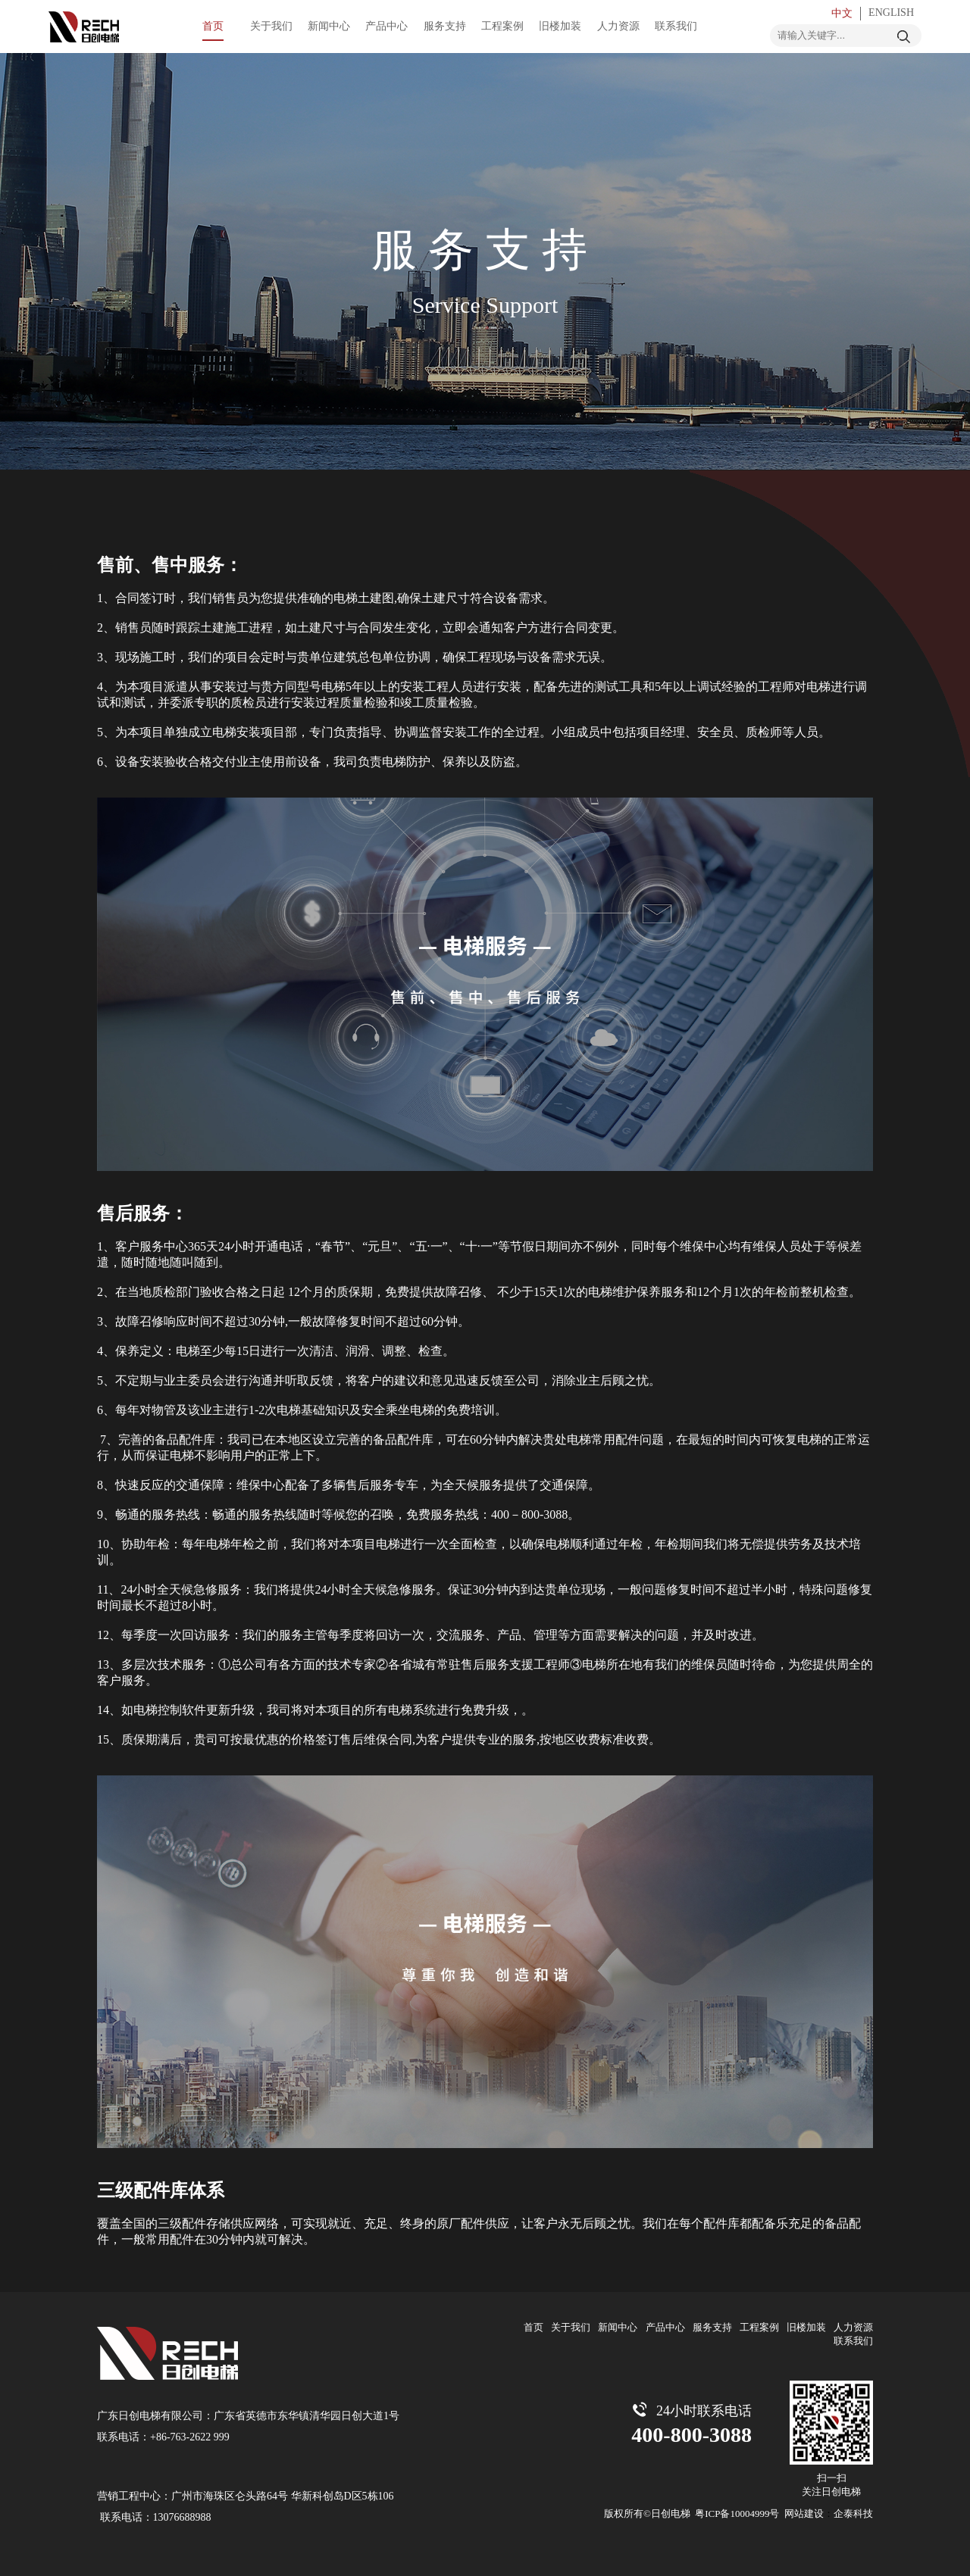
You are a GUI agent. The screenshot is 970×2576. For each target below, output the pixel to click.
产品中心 (665, 2327)
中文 (842, 13)
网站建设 (804, 2513)
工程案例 (759, 2327)
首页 (533, 2327)
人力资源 (853, 2327)
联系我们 (853, 2341)
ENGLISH (891, 12)
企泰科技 (853, 2513)
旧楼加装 (806, 2327)
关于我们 (570, 2327)
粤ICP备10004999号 (737, 2513)
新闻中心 (617, 2327)
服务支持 (712, 2327)
